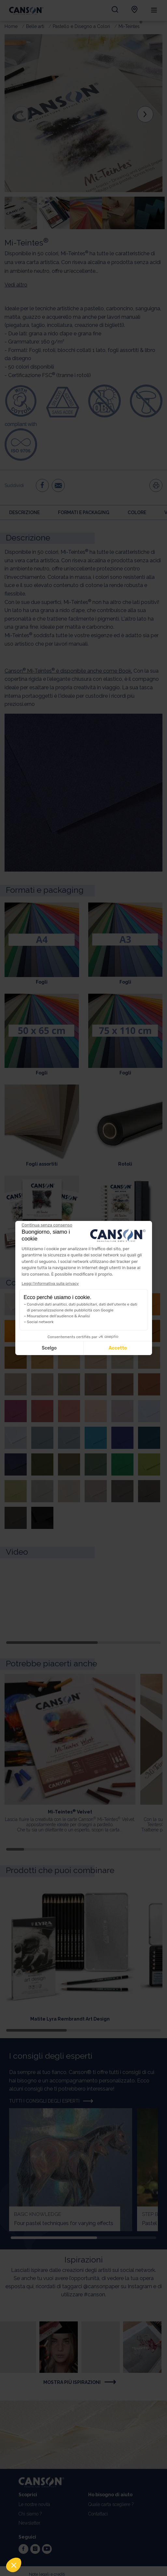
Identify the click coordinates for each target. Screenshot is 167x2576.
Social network (40, 1322)
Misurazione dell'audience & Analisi (58, 1316)
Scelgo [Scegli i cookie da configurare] (49, 1348)
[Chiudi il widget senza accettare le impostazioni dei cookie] (47, 1225)
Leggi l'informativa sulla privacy (50, 1283)
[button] (13, 2565)
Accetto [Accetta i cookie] (117, 1348)
